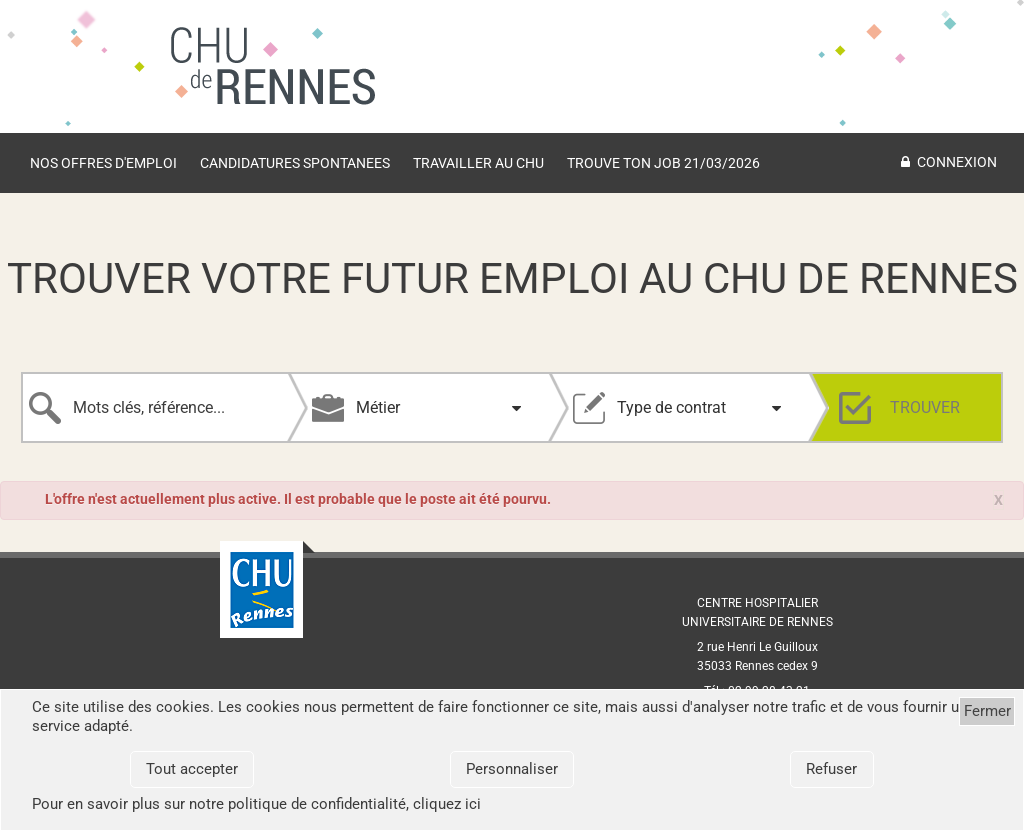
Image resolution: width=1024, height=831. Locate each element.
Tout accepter (192, 769)
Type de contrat (671, 407)
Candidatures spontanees (295, 163)
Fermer (987, 711)
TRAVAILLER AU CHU (478, 163)
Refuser (831, 769)
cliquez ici (447, 804)
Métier (378, 407)
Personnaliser (512, 769)
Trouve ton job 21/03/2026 (663, 163)
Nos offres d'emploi (103, 163)
